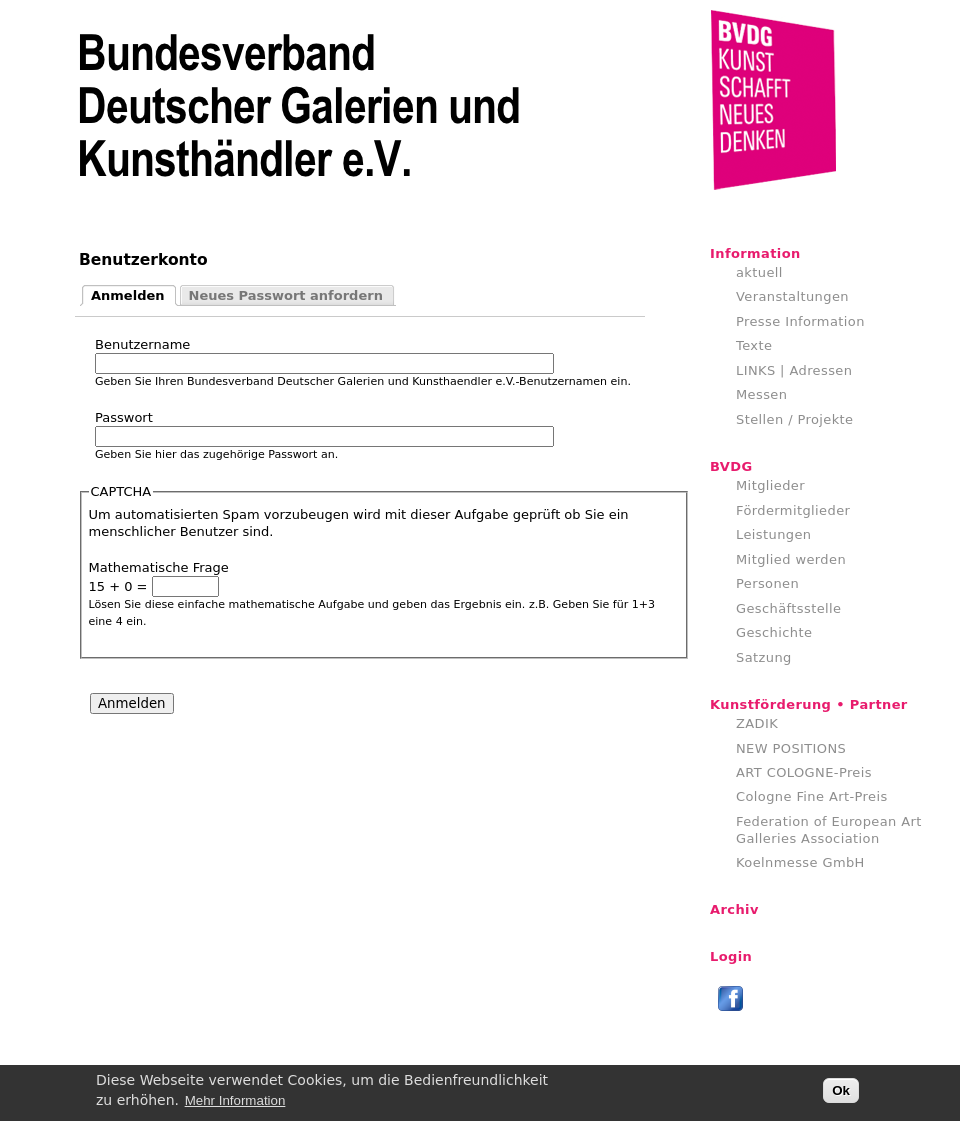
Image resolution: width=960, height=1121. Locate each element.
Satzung (764, 657)
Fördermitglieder (793, 510)
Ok (841, 1094)
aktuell (759, 272)
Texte (754, 345)
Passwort (124, 417)
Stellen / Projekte (795, 419)
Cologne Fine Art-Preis (812, 796)
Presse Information (800, 321)
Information (755, 253)
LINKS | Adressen (794, 370)
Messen (761, 394)
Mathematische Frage (159, 567)
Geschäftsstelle (789, 608)
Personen (767, 583)
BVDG (731, 466)
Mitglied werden (791, 559)
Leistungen (773, 534)
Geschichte (774, 632)
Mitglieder (770, 485)
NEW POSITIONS (791, 748)
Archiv (734, 909)
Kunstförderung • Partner (809, 704)
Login (731, 956)
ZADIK (757, 723)
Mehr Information (235, 1104)
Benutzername (142, 344)
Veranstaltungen (792, 296)
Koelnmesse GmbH (800, 862)
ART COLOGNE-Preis (804, 772)
